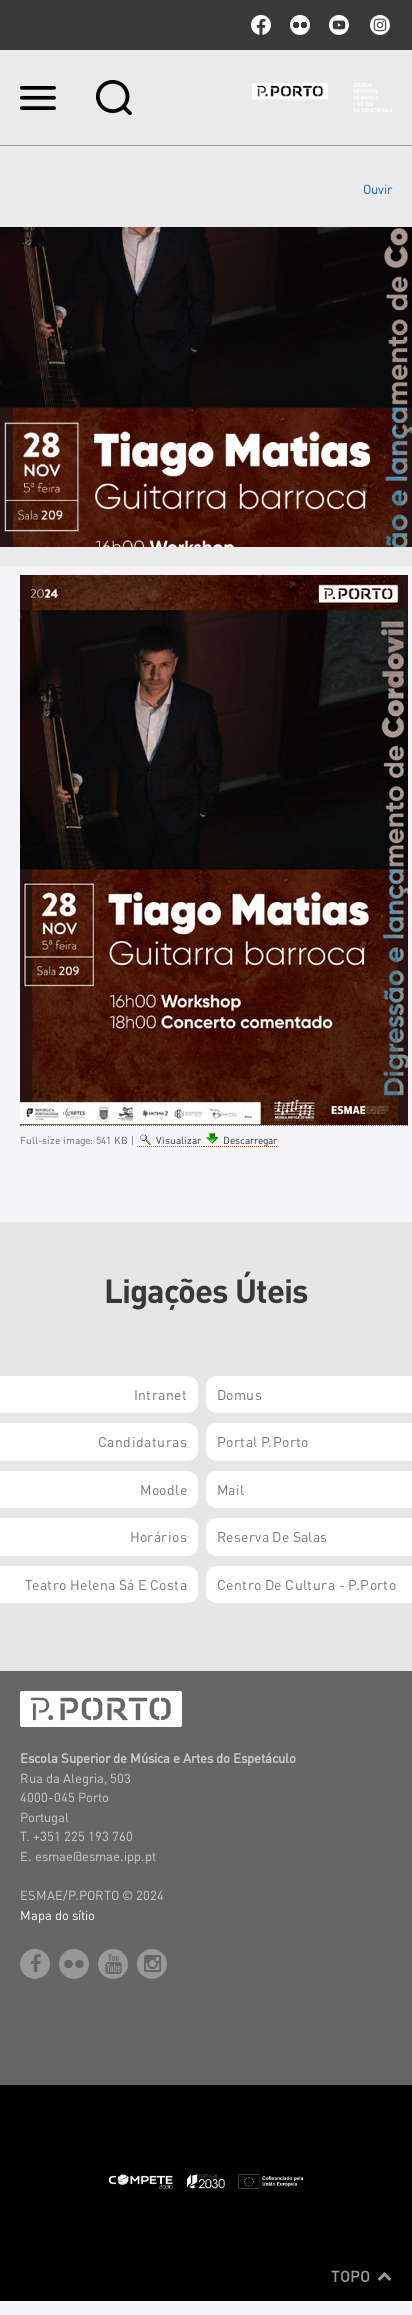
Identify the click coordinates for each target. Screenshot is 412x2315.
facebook (261, 25)
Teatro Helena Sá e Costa (106, 1584)
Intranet (160, 1394)
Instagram (378, 25)
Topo (361, 2276)
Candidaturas (142, 1441)
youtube (339, 25)
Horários (158, 1536)
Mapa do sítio (57, 1914)
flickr (300, 25)
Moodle (163, 1489)
